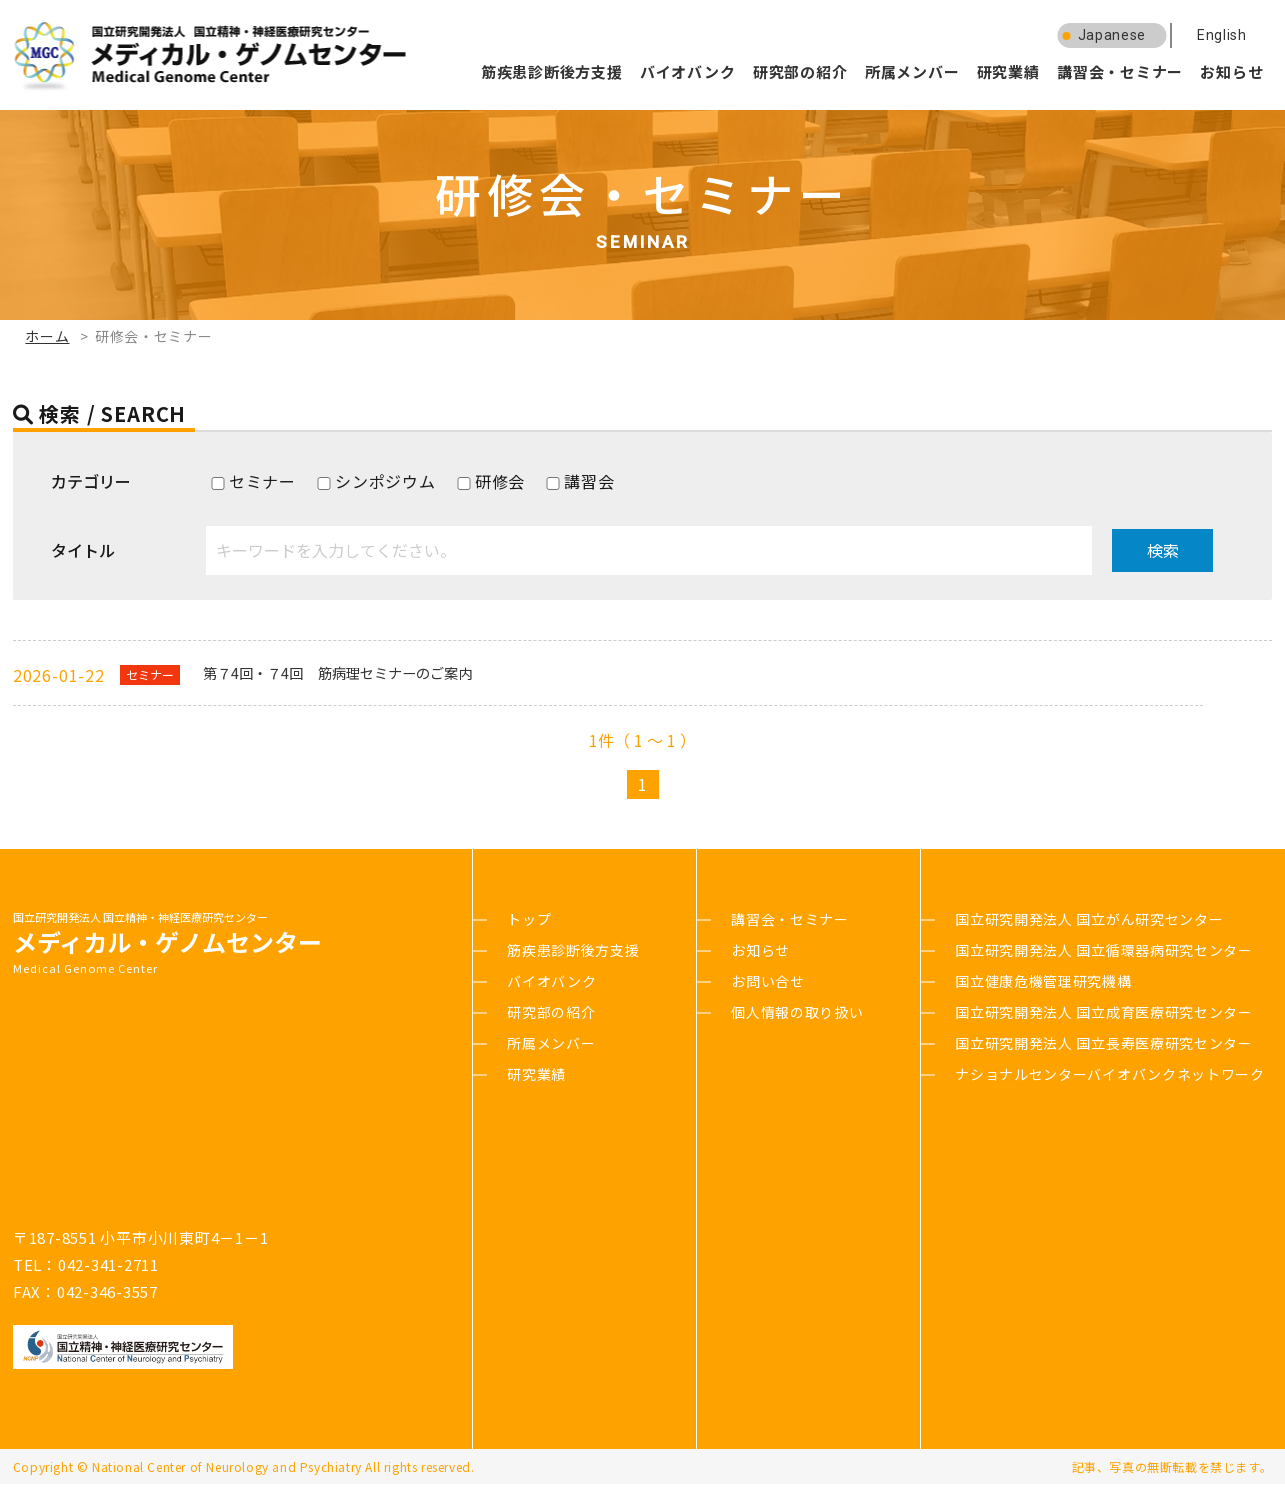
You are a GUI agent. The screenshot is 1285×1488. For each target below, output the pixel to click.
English (1222, 35)
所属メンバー (912, 71)
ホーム (47, 336)
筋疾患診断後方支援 (552, 71)
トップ (529, 923)
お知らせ (1231, 71)
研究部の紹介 (800, 71)
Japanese (1112, 35)
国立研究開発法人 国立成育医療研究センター (1104, 1016)
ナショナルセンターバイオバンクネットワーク (1110, 1078)
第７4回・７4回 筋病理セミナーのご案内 (364, 675)
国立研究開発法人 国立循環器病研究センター (1104, 954)
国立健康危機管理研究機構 (1043, 985)
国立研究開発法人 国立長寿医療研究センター (1104, 1047)
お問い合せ (768, 985)
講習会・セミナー (1120, 71)
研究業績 (1008, 71)
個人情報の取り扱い (797, 1016)
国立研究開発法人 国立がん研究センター (1089, 923)
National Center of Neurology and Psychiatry (227, 1470)
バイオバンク (688, 71)
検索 (1163, 550)
